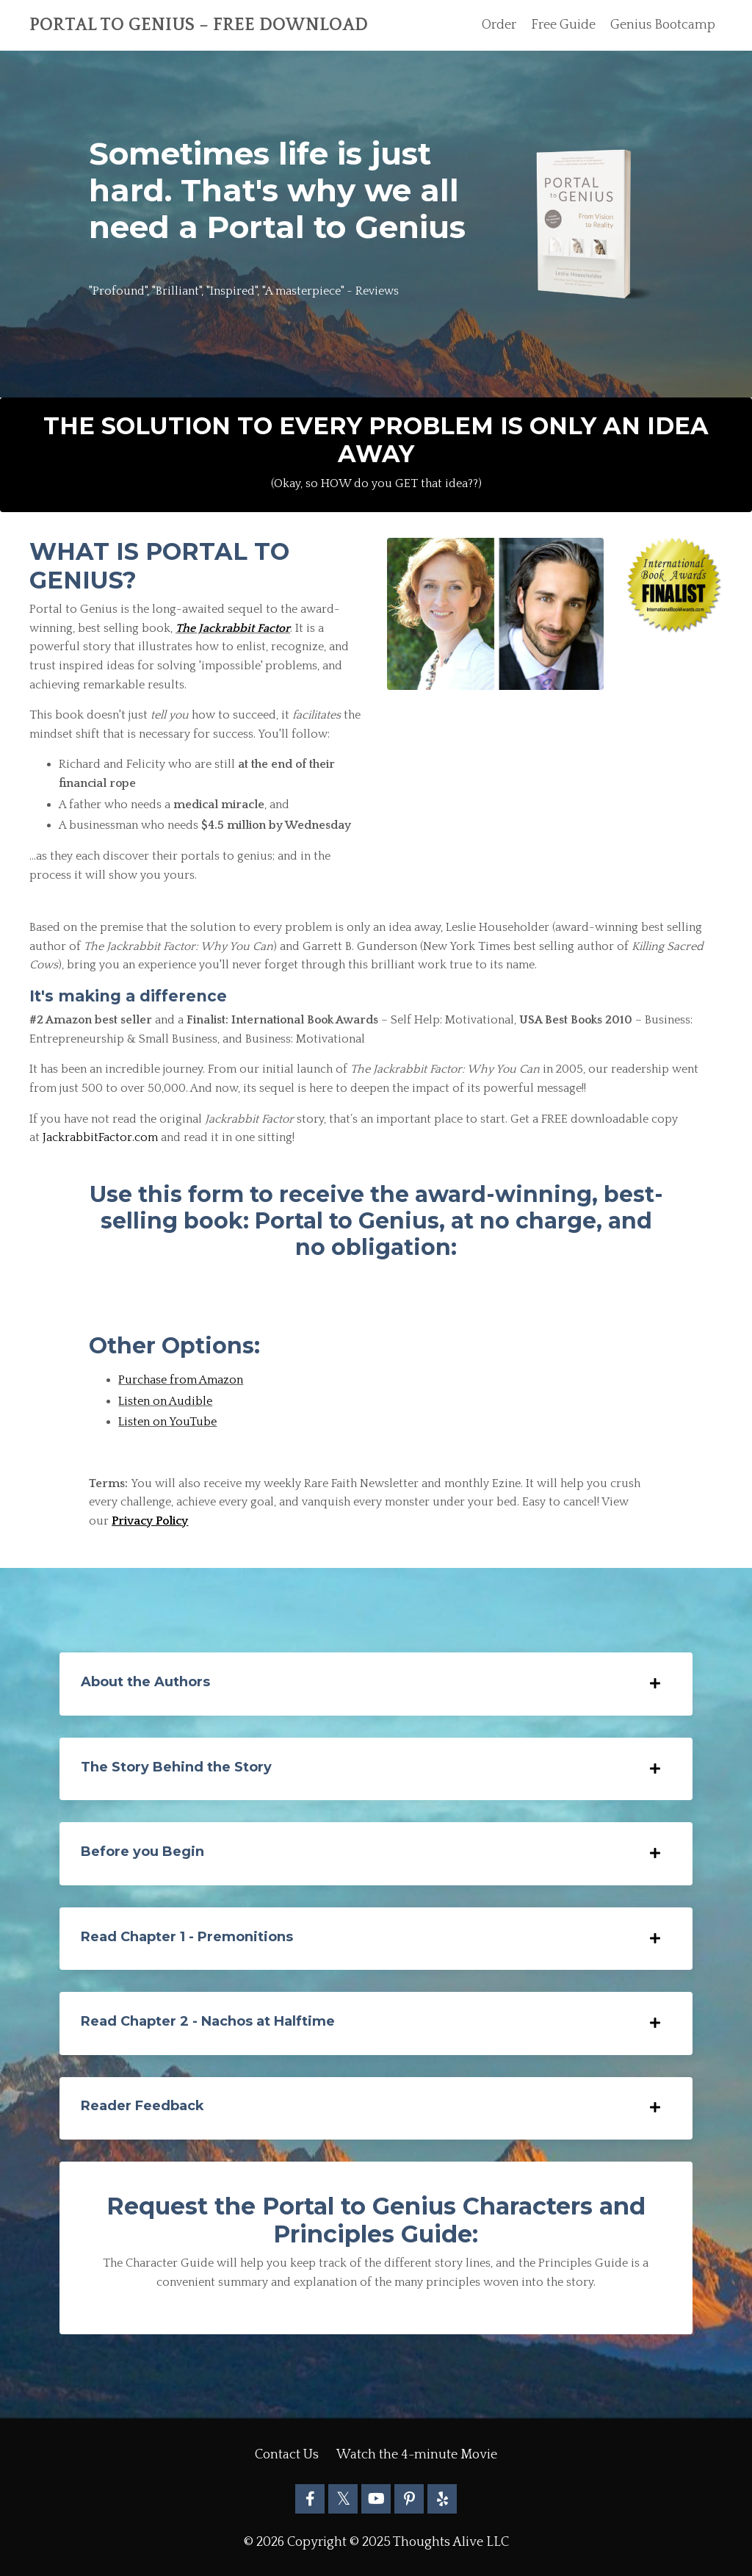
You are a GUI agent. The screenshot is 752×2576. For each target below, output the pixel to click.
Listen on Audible (165, 1401)
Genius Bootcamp (662, 25)
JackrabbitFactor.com (100, 1137)
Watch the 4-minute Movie (416, 2455)
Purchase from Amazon (180, 1379)
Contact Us (287, 2455)
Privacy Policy (150, 1521)
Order (498, 25)
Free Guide (562, 25)
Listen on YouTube (167, 1422)
